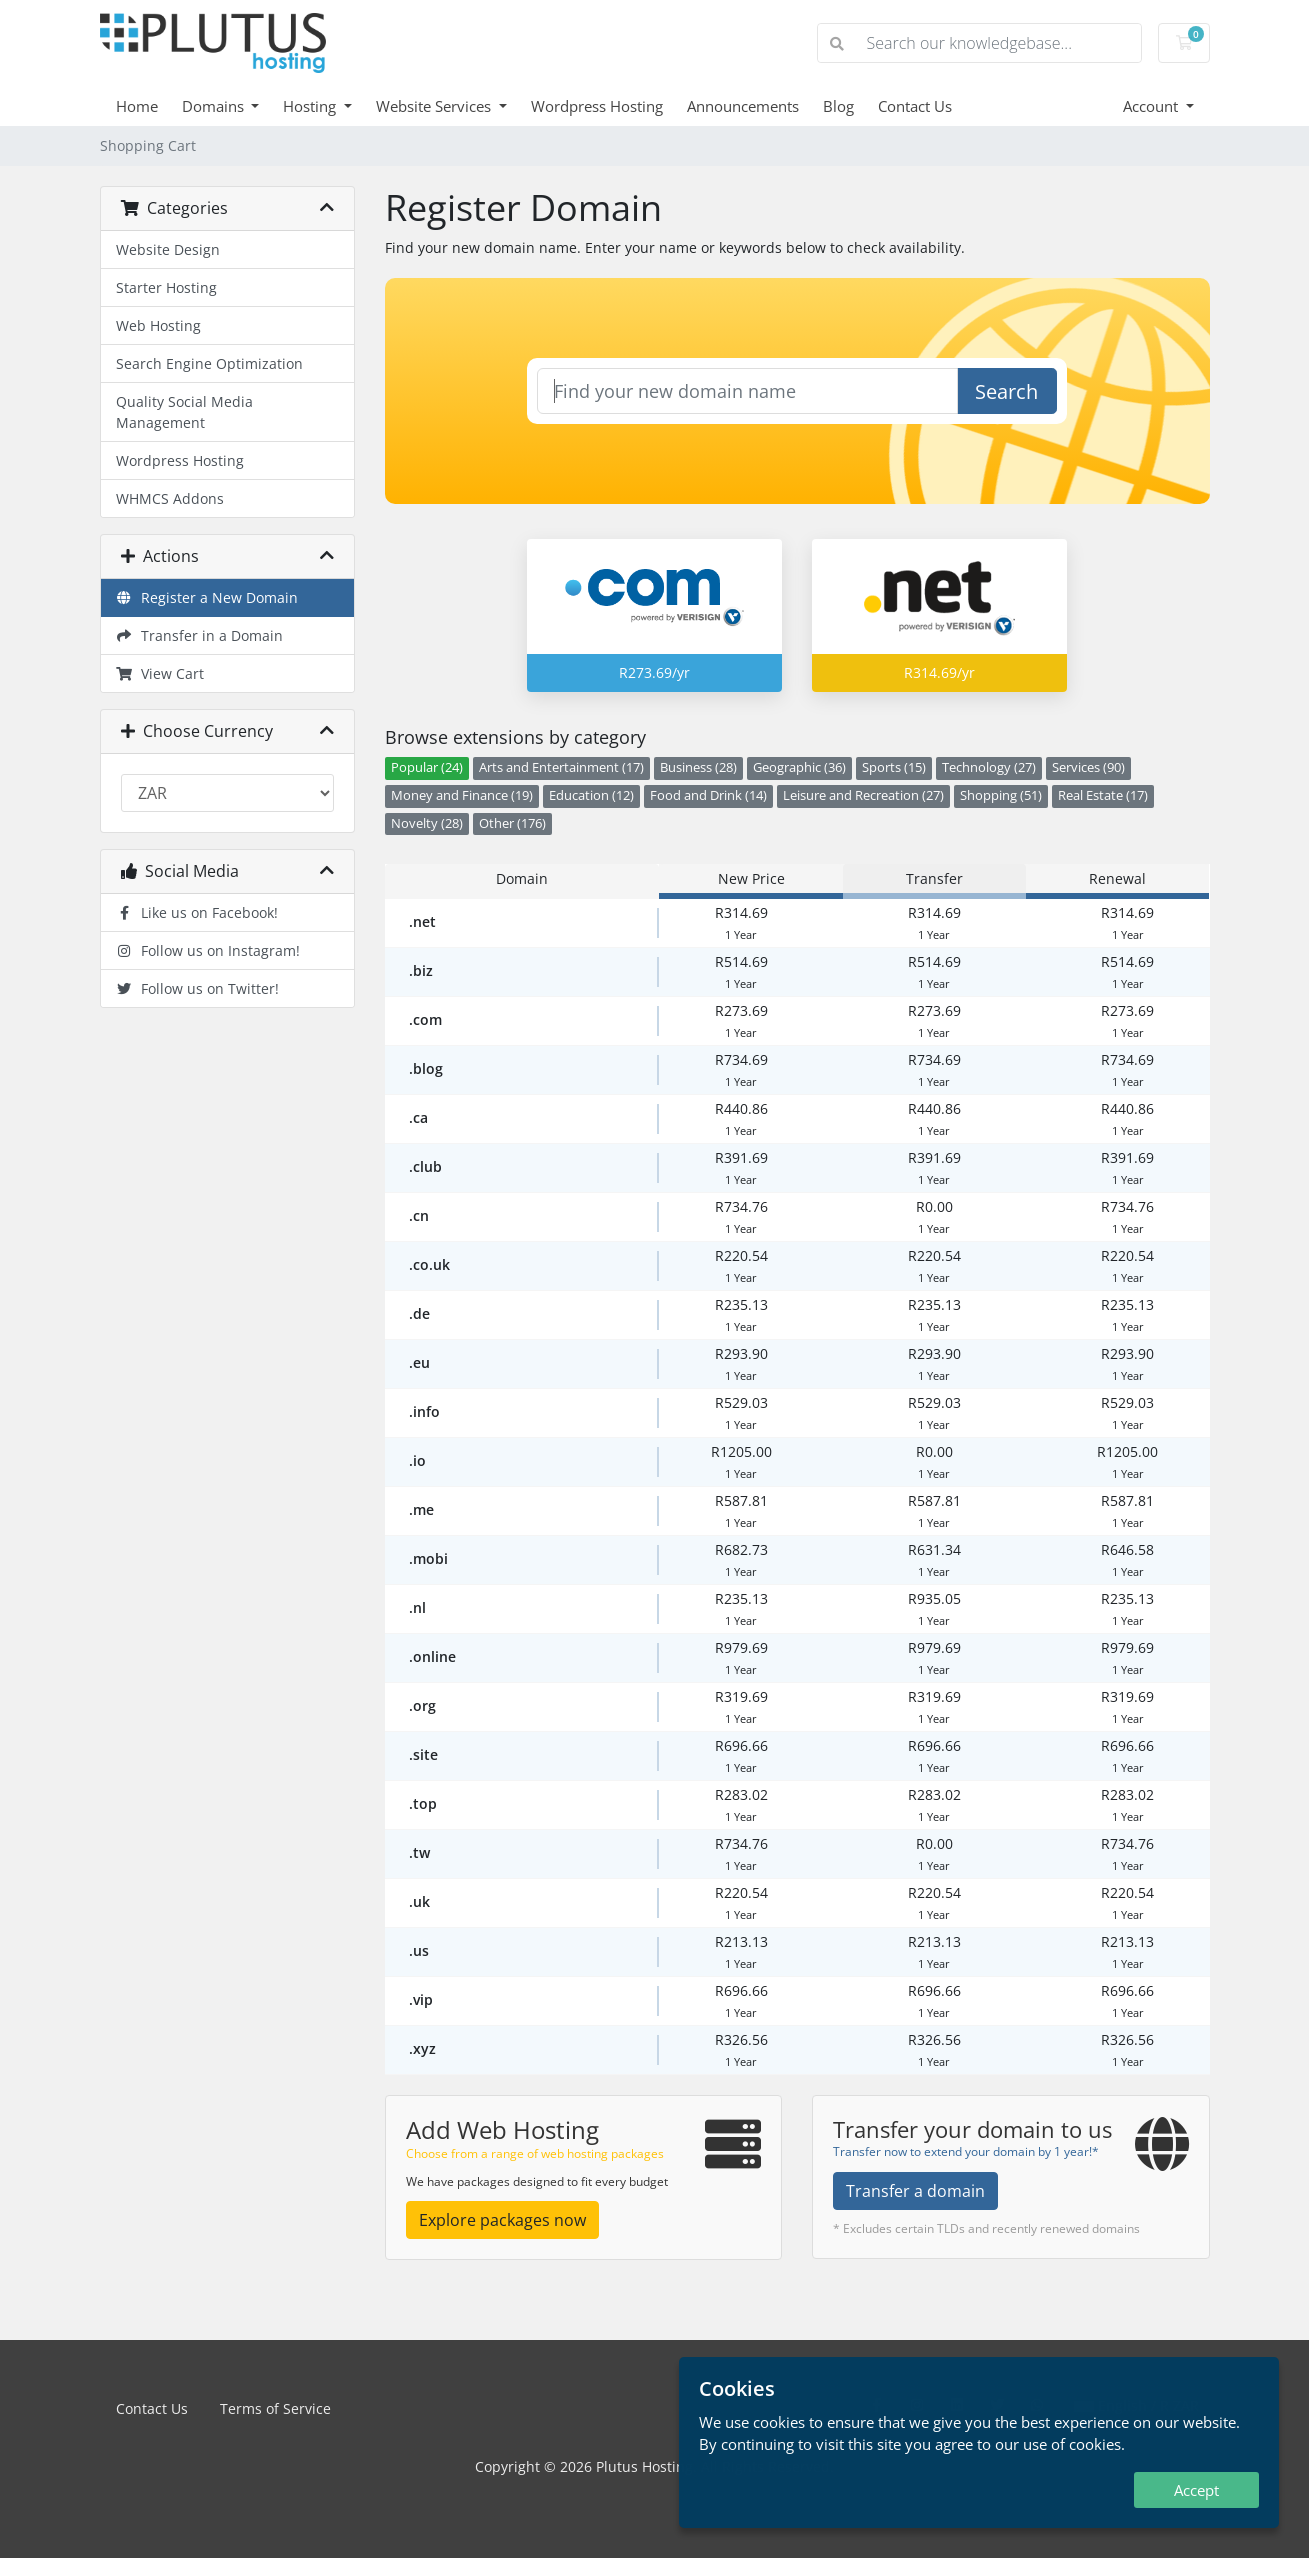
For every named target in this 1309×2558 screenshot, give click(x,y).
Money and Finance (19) (462, 795)
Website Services (435, 106)
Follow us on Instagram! (208, 950)
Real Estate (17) (1103, 795)
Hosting (311, 106)
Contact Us (915, 106)
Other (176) (512, 823)
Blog (838, 106)
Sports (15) (894, 767)
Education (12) (591, 795)
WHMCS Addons (170, 498)
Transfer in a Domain (200, 635)
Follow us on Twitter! (198, 988)
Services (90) (1088, 767)
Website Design (168, 249)
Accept (1196, 2490)
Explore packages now (502, 2220)
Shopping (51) (1001, 795)
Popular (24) (427, 767)
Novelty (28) (427, 823)
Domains (215, 106)
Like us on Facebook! (197, 912)
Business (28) (698, 767)
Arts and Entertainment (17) (561, 767)
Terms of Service (275, 2408)
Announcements (743, 106)
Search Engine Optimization (209, 363)
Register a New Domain (207, 597)
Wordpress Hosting (597, 106)
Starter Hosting (166, 287)
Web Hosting (158, 325)
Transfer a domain (915, 2191)
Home (137, 106)
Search (1006, 391)
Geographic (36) (799, 767)
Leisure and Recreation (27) (863, 795)
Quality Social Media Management (184, 412)
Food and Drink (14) (708, 795)
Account (1152, 106)
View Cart (160, 673)
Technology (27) (989, 767)
